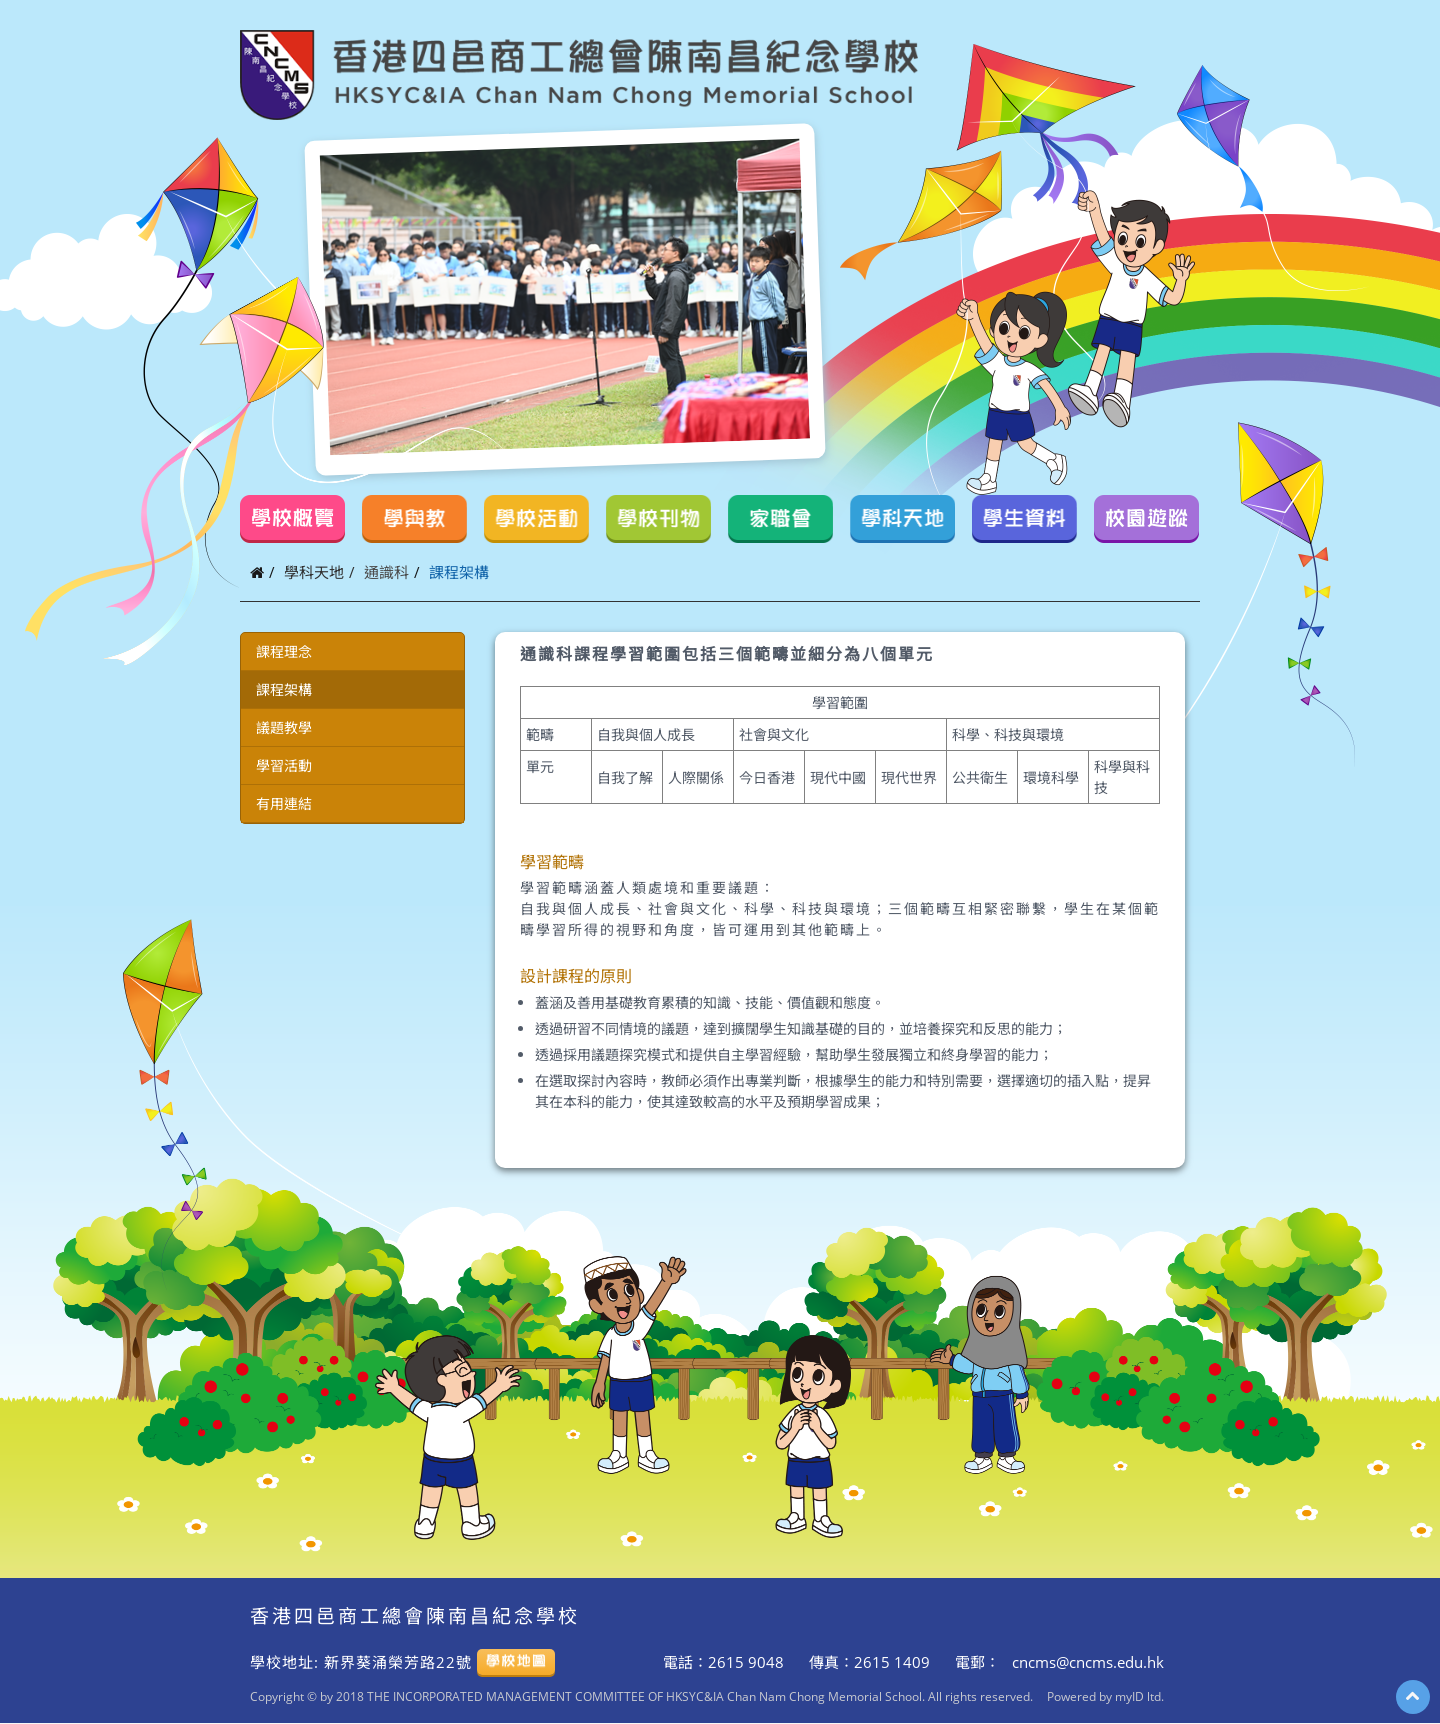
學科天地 (314, 572)
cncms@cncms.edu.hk (1086, 1662)
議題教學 (284, 727)
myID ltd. (1139, 1696)
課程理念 (284, 651)
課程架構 (284, 689)
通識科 (386, 572)
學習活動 (284, 765)
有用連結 (284, 803)
